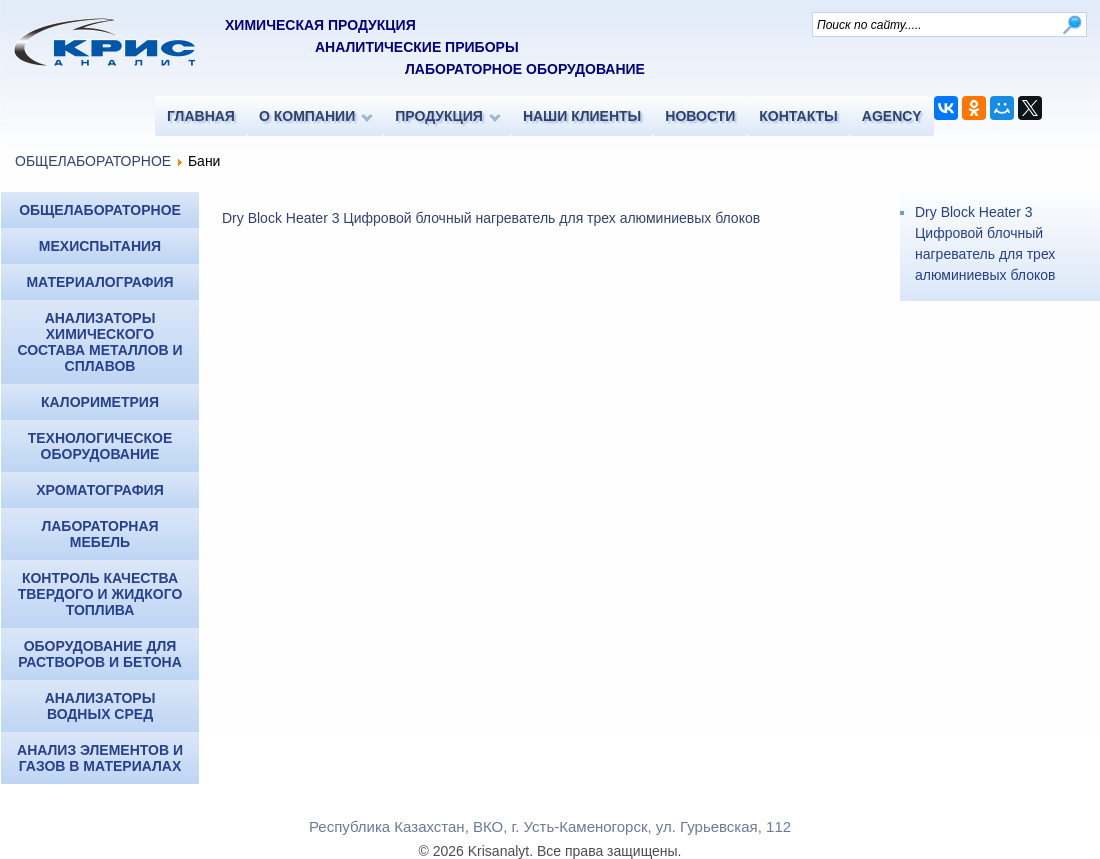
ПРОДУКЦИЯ (439, 116)
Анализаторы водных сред (100, 706)
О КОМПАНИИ (307, 116)
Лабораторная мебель (99, 534)
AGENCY (892, 116)
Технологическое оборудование (100, 446)
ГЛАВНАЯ (201, 116)
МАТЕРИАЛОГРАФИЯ (99, 282)
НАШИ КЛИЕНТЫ (582, 116)
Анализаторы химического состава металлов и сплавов (99, 342)
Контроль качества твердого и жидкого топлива (100, 594)
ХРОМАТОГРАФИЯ (99, 490)
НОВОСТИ (700, 116)
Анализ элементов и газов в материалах (100, 758)
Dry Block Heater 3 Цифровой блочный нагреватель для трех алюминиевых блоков (491, 218)
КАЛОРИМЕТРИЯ (100, 402)
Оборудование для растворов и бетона (100, 654)
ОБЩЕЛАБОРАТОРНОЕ (93, 161)
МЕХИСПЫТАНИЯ (100, 246)
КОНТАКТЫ (798, 116)
